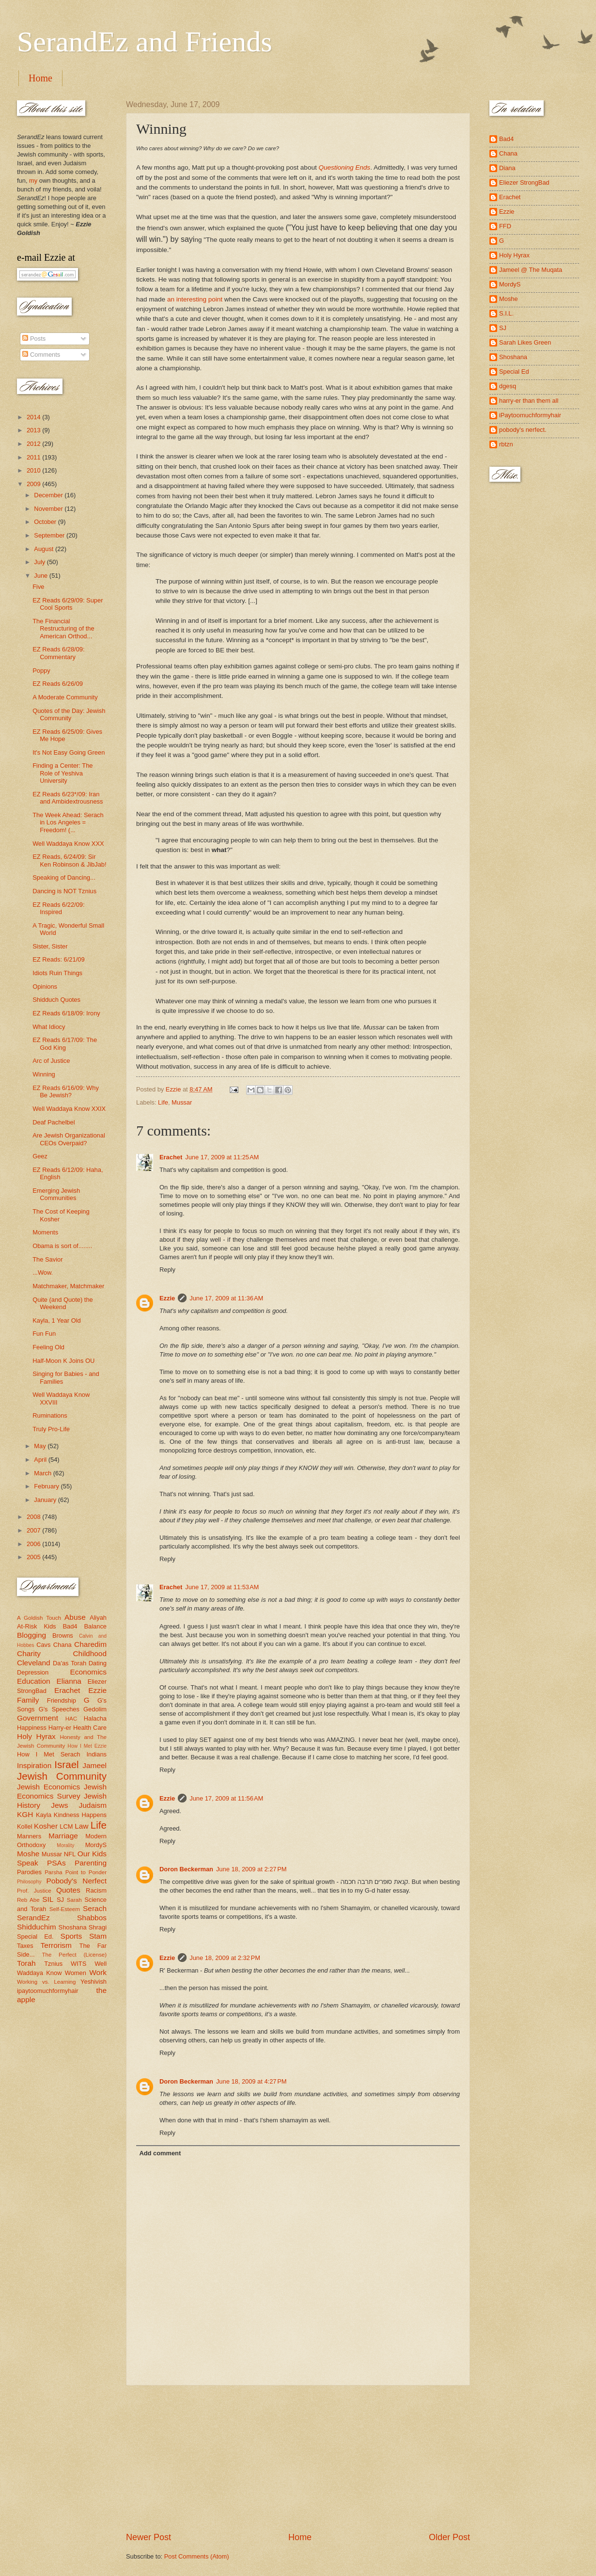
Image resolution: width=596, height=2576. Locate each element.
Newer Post (148, 2537)
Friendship (61, 1700)
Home (40, 78)
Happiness (32, 1727)
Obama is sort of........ (62, 1245)
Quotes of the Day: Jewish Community (68, 714)
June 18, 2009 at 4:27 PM (251, 2081)
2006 (34, 1544)
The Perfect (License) (74, 1955)
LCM (66, 1826)
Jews (59, 1805)
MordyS (96, 1845)
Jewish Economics (48, 1787)
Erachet (170, 1157)
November (49, 508)
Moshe (28, 1853)
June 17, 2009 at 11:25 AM (222, 1157)
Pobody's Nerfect (77, 1881)
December (49, 495)
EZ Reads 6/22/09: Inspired (58, 908)
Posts (34, 338)
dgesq (507, 386)
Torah (26, 1963)
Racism (96, 1890)
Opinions (44, 986)
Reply (167, 1269)
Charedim (90, 1644)
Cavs (43, 1644)
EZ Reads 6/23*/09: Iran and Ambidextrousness (67, 797)
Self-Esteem (64, 1909)
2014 (34, 417)
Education (33, 1681)
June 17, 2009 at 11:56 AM (226, 1798)
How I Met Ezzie (87, 1746)
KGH (25, 1814)
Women (75, 1972)
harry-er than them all (528, 400)
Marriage (63, 1836)
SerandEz (33, 1917)
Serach (95, 1908)
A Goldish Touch (39, 1618)
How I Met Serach (48, 1754)
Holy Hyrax (36, 1736)
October (46, 521)
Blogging (31, 1635)
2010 (34, 470)
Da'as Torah (69, 1663)
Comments (41, 354)
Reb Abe (28, 1900)
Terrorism (56, 1945)
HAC (71, 1719)
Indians (96, 1754)
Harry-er (59, 1727)
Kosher (46, 1826)
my (33, 180)
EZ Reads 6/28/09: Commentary (58, 653)
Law (81, 1826)
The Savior (47, 1259)
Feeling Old (48, 1347)
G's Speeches (59, 1709)
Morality (65, 1845)
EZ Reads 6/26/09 (57, 683)
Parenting (91, 1863)
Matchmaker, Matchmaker (68, 1286)
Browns (62, 1635)
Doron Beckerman (186, 1869)
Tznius (53, 1963)
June (41, 575)
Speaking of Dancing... (63, 877)
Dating (98, 1663)
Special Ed (514, 371)
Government (37, 1718)
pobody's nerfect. (523, 429)
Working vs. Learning (46, 1982)
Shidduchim (36, 1927)
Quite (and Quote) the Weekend (62, 1303)
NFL (70, 1854)
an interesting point (194, 299)
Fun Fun (44, 1333)
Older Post (449, 2537)
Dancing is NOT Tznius (64, 891)
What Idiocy (48, 1026)
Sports (71, 1936)
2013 (34, 430)
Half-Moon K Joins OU (63, 1360)
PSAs (56, 1863)
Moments (45, 1232)
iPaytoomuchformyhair (530, 415)
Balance (95, 1626)
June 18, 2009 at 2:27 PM (251, 1869)
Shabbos (92, 1917)
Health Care (90, 1727)
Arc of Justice (51, 1060)
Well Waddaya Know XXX (68, 843)
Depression (32, 1672)
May (40, 1446)
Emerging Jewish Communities (56, 1194)
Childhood (90, 1653)
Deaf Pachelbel (53, 1122)
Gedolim (95, 1709)
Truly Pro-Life (51, 1429)
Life (163, 1102)
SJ (60, 1899)
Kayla (43, 1814)
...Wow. (42, 1272)
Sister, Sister (49, 946)
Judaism (93, 1805)
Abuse (75, 1617)
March (43, 1473)
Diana (507, 168)
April (41, 1459)
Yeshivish (93, 1981)
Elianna (68, 1681)
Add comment (160, 2153)
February (47, 1486)
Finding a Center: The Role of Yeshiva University (62, 773)
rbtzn (506, 444)
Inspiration (34, 1765)
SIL (47, 1899)
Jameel (94, 1765)
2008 (34, 1516)
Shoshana (73, 1927)
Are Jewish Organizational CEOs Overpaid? (68, 1139)
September (50, 535)
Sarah (74, 1900)
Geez (39, 1156)
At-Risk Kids (36, 1626)
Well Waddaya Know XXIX (69, 1108)
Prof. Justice (34, 1891)
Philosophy (29, 1881)
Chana (62, 1644)
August (44, 549)
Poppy (41, 670)
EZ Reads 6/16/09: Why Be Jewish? (65, 1091)
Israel (66, 1764)
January (46, 1499)
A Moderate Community (65, 697)
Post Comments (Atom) (196, 2556)
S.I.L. (506, 313)
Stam (98, 1936)
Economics (88, 1672)
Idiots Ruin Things (57, 973)
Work (98, 1972)
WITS (78, 1963)
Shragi (98, 1927)
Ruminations (49, 1415)
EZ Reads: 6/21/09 (58, 959)
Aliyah (98, 1617)
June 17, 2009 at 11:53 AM (222, 1587)
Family (28, 1700)
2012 (34, 443)
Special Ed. (35, 1936)
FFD (505, 226)
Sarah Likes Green (525, 342)
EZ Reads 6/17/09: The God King (64, 1043)
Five (38, 586)
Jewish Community (62, 1776)
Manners (29, 1836)
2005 (34, 1557)
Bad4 (70, 1626)
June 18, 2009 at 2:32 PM (224, 1957)
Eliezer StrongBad (524, 182)
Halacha (95, 1718)
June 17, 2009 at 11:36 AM (226, 1298)
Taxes (25, 1945)
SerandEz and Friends (144, 42)
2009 (34, 484)
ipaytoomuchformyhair (47, 1990)
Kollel (24, 1826)
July (40, 562)
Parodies (29, 1872)
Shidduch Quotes (56, 999)
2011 (34, 457)
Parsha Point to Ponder (76, 1872)
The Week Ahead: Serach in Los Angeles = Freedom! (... (67, 822)
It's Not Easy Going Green (68, 752)
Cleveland (33, 1663)
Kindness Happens (80, 1814)
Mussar (182, 1102)
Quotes (68, 1890)
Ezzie (167, 1298)
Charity (29, 1653)
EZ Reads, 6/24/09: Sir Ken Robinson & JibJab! (69, 860)
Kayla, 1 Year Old (56, 1320)
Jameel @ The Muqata (530, 269)
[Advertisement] (298, 2458)
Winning (43, 1074)
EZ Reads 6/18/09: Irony (66, 1013)
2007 (34, 1530)
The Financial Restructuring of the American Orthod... (63, 628)
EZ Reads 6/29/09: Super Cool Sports (67, 604)
